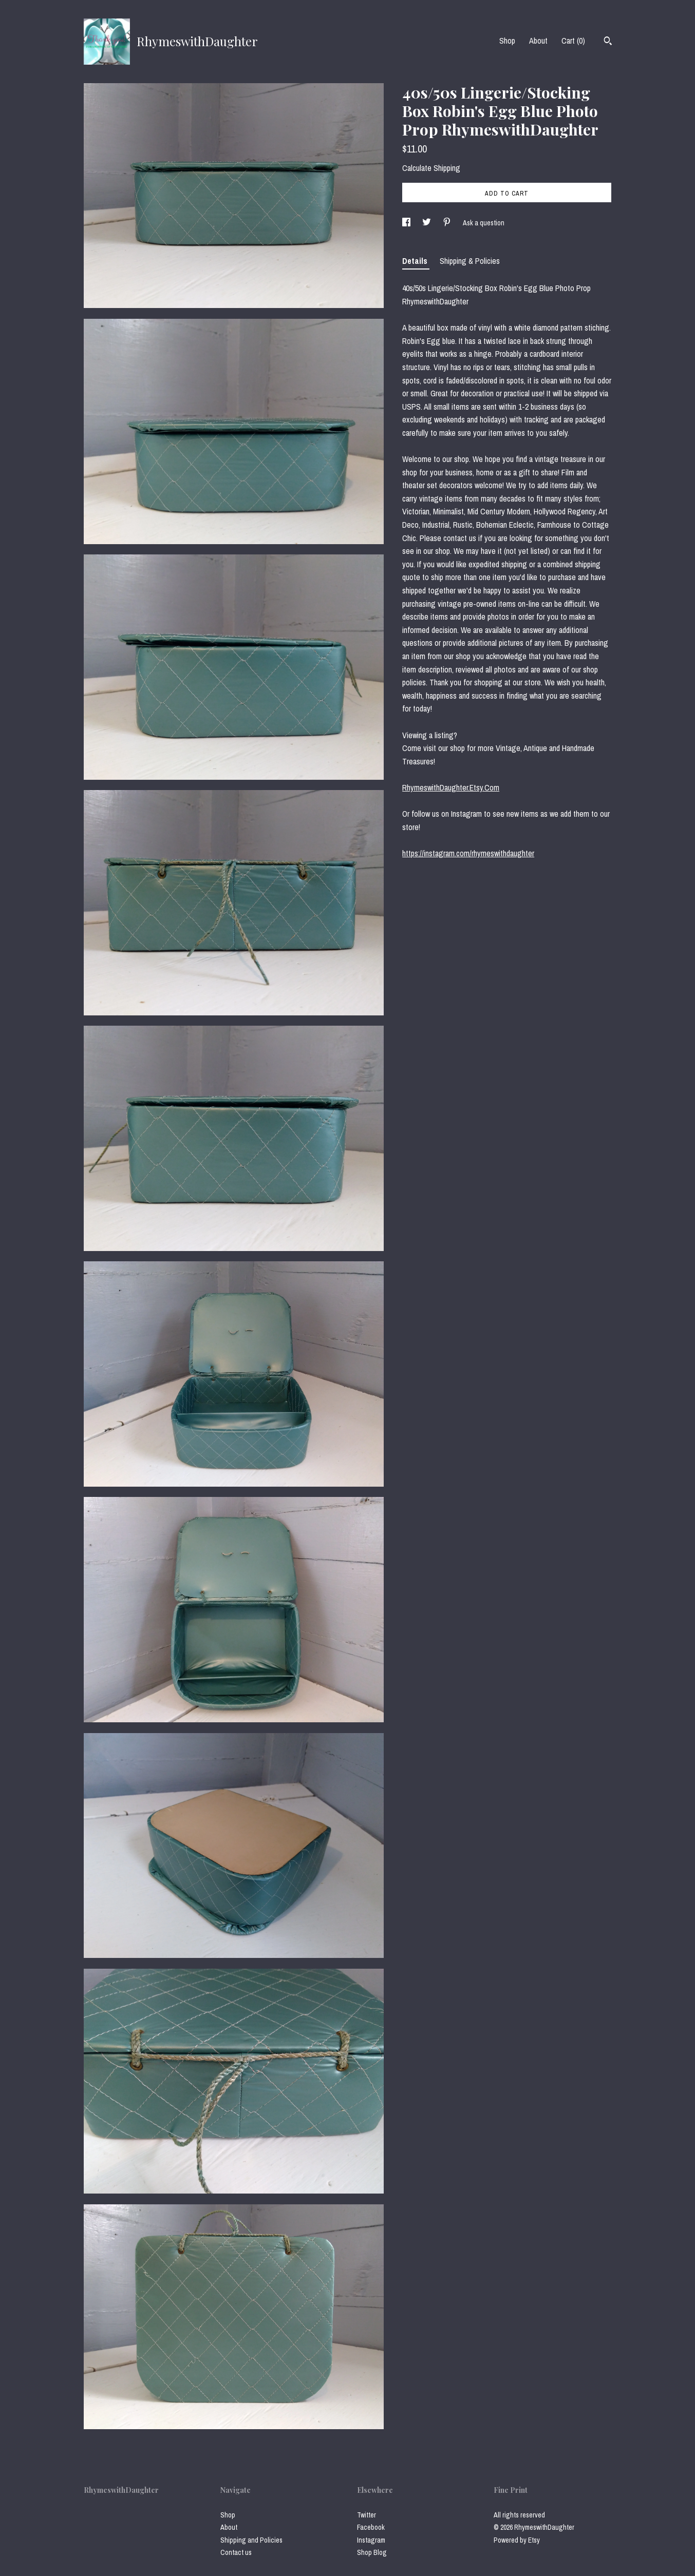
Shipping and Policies (251, 2540)
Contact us (236, 2552)
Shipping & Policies (470, 260)
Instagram (371, 2540)
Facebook (371, 2527)
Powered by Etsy (517, 2540)
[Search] (608, 42)
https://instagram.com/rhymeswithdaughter (468, 853)
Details (415, 260)
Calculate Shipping (431, 168)
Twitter (366, 2515)
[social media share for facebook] (407, 222)
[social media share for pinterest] (448, 222)
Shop (507, 40)
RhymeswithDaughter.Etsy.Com (450, 787)
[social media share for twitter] (427, 222)
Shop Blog (372, 2552)
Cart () (573, 40)
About (538, 40)
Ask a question (483, 222)
